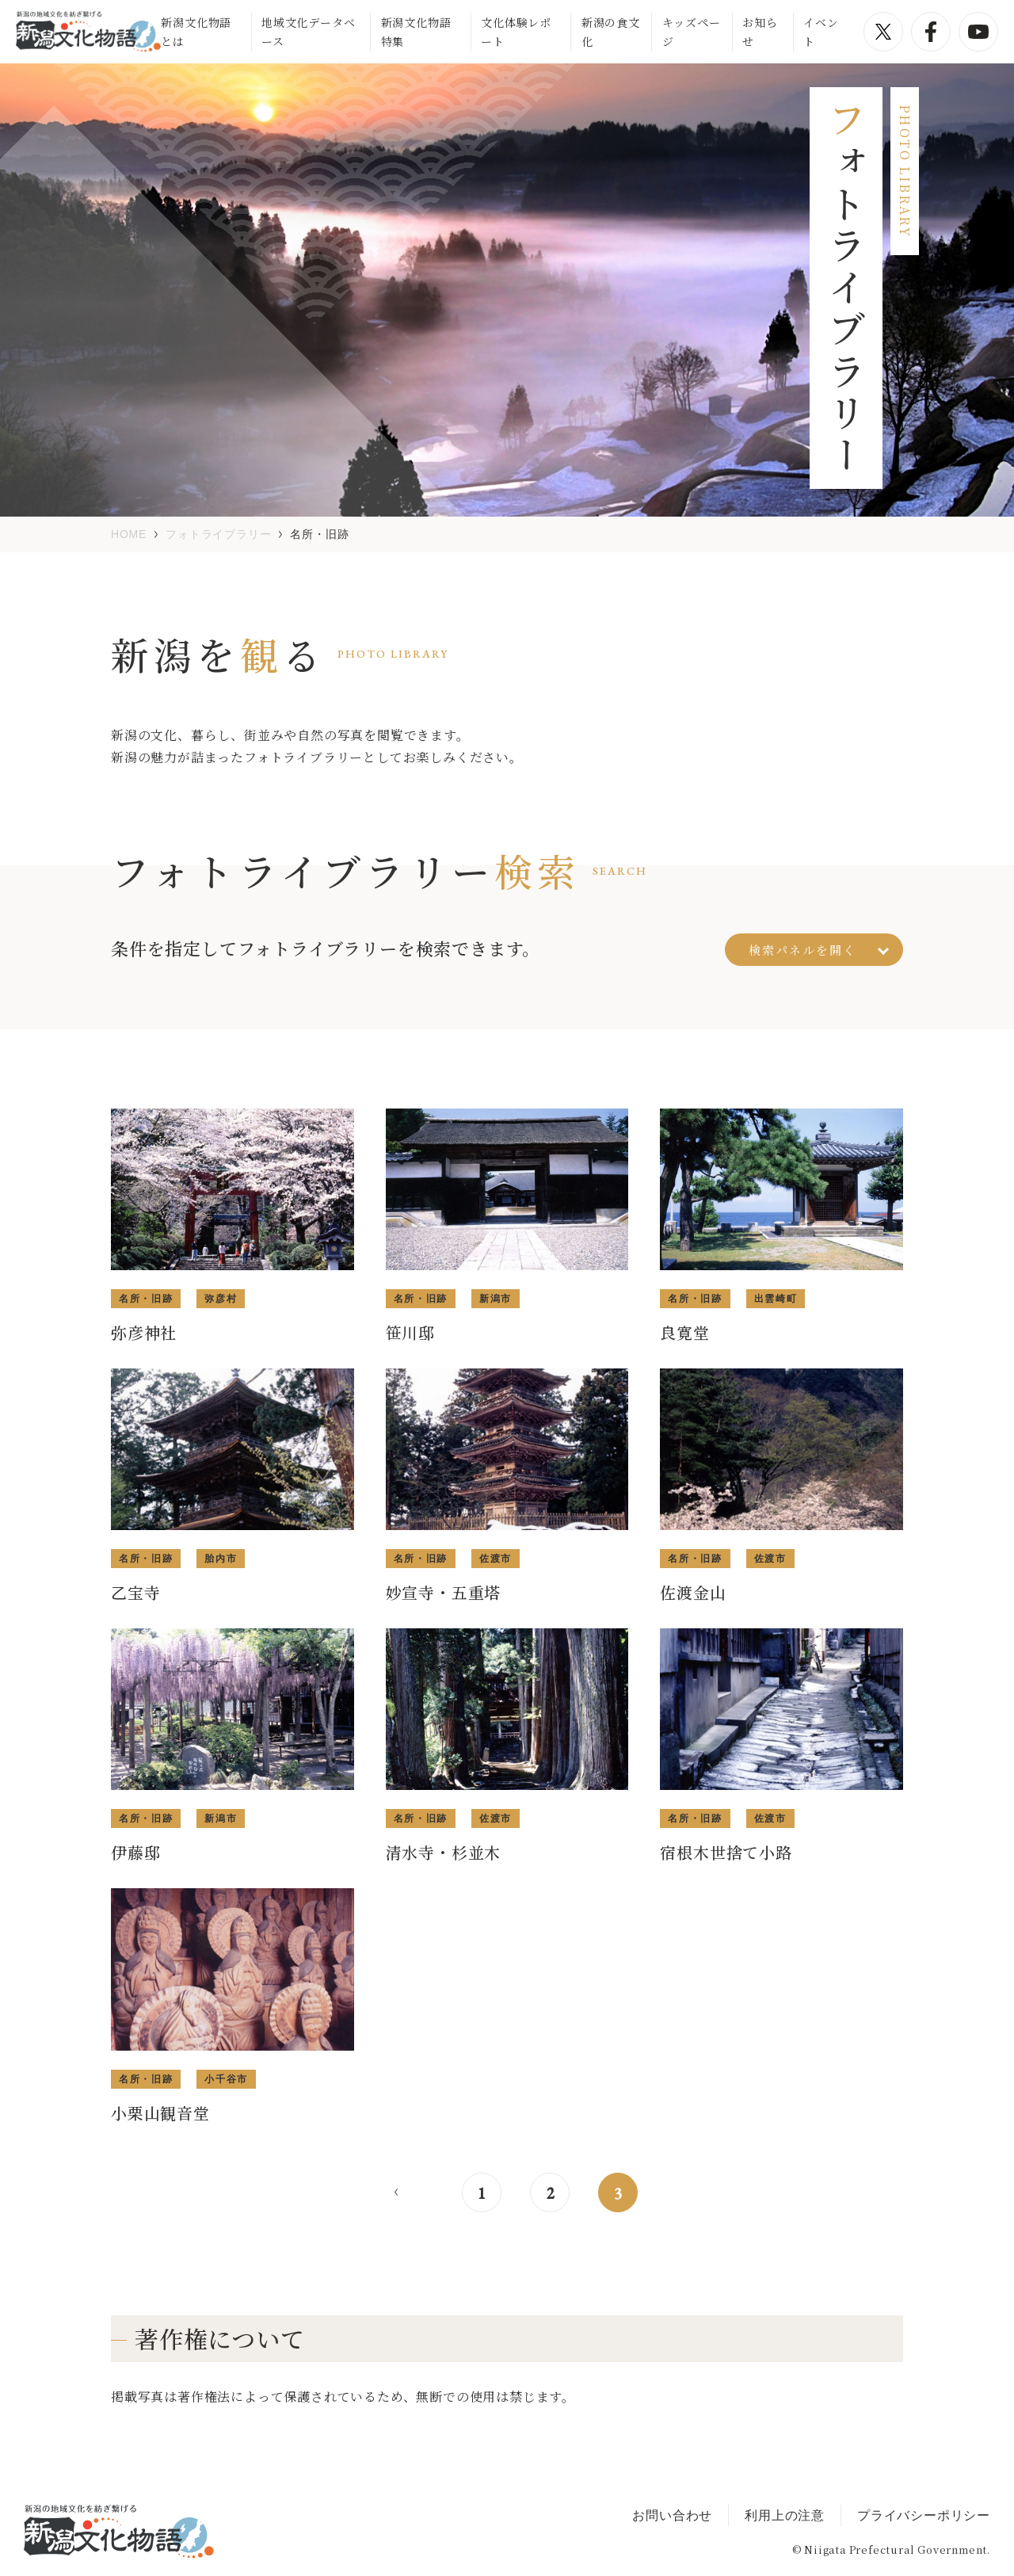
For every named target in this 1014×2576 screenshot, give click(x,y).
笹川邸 (410, 1332)
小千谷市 (226, 2079)
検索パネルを (819, 949)
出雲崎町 (776, 1298)
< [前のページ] (396, 2192)
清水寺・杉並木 (443, 1852)
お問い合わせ (672, 2515)
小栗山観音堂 (160, 2112)
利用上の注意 (785, 2515)
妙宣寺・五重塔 (443, 1592)
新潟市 (495, 1298)
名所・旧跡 (146, 1298)
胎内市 (220, 1558)
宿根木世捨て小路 (725, 1852)
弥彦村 (220, 1298)
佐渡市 (495, 1558)
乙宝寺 (135, 1592)
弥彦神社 (144, 1332)
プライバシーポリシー (923, 2515)
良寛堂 (684, 1332)
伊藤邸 (135, 1852)
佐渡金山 (693, 1592)
